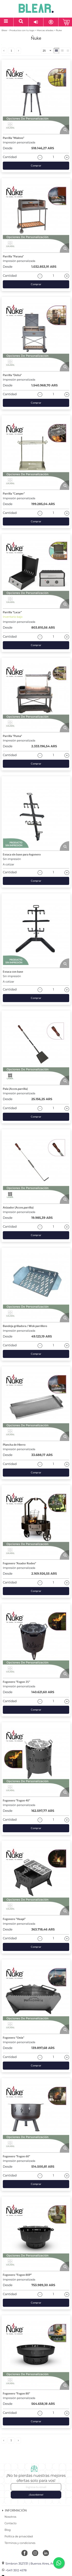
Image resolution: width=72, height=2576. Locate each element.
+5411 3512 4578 (14, 2570)
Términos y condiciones (20, 2543)
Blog (8, 2530)
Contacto (11, 2523)
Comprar (36, 165)
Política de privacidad (19, 2536)
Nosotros (10, 2516)
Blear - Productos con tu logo (18, 30)
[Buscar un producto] (21, 22)
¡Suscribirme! (36, 2494)
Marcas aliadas (45, 30)
